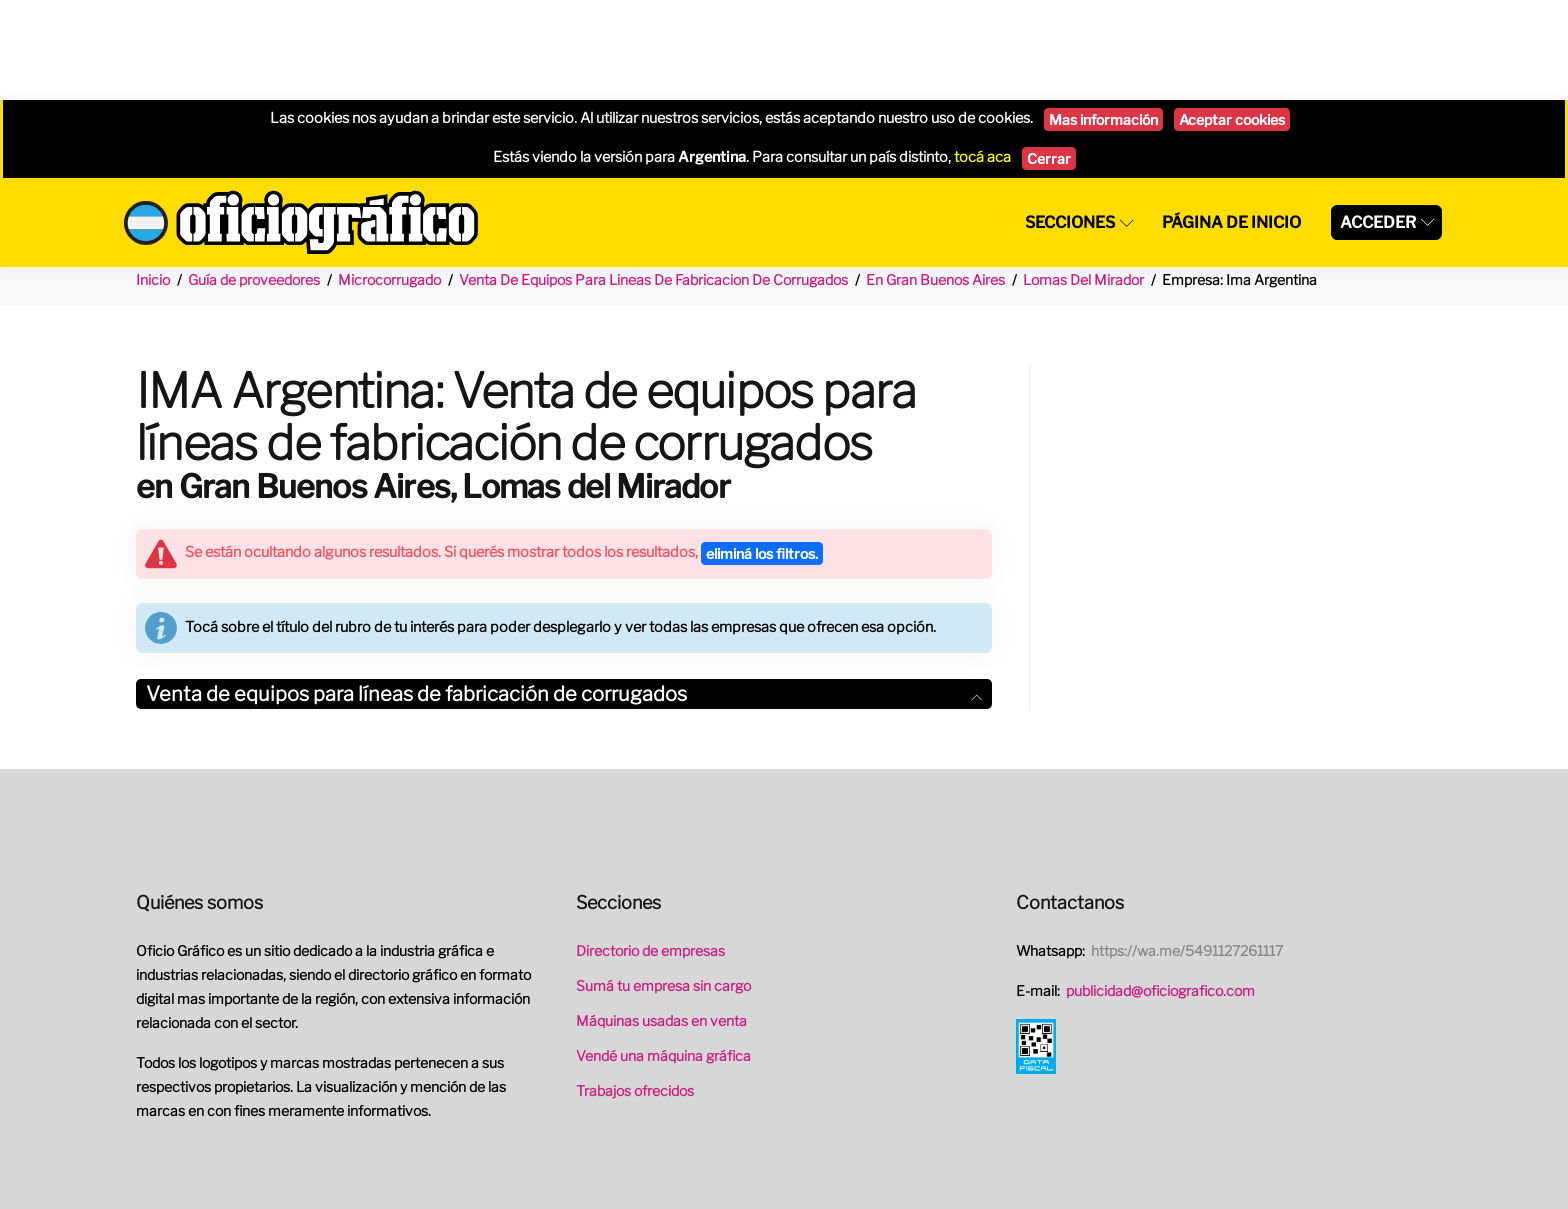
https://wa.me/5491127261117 (1187, 850)
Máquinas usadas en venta (661, 920)
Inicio (153, 179)
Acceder (1378, 122)
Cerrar (1049, 58)
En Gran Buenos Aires (935, 179)
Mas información (1103, 19)
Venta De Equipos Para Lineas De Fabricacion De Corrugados (653, 179)
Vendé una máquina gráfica (663, 955)
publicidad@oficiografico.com (1160, 890)
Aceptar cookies (1232, 19)
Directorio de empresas (650, 850)
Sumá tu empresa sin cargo (663, 885)
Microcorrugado (389, 179)
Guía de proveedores (254, 179)
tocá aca (982, 57)
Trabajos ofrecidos (635, 990)
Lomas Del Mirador (1083, 179)
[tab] (564, 594)
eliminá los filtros (762, 453)
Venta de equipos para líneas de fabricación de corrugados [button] (564, 594)
